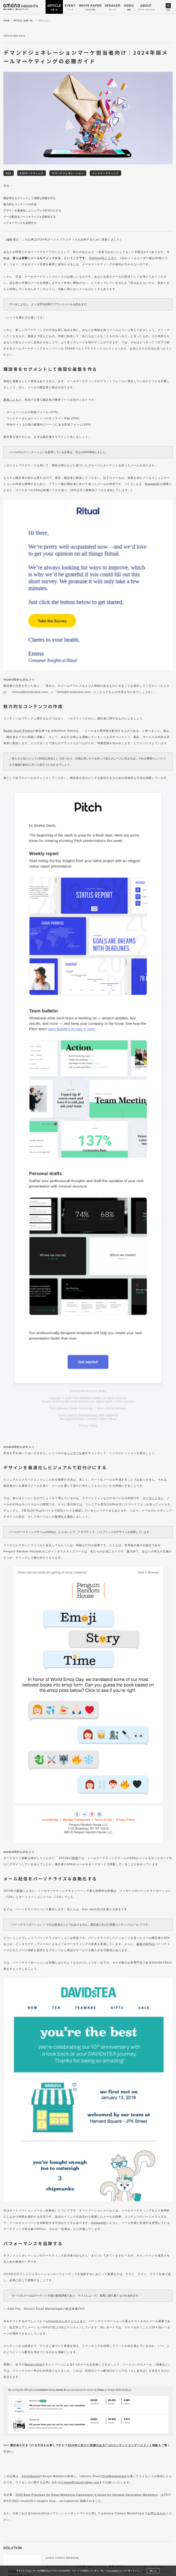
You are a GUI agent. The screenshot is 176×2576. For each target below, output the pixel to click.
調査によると (12, 399)
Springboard (31, 2476)
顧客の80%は (145, 1944)
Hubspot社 (152, 484)
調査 (75, 1858)
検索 (168, 10)
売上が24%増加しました (90, 452)
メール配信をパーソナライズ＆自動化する (29, 216)
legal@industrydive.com (81, 2482)
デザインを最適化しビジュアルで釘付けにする (32, 210)
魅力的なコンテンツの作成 (19, 204)
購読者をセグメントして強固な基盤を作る (29, 198)
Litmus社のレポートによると (66, 2321)
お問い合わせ (157, 2513)
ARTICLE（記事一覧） (23, 21)
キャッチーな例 (74, 1453)
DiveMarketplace (114, 2476)
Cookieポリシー (116, 2570)
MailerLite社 (33, 2364)
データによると (18, 304)
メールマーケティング (105, 173)
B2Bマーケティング (31, 173)
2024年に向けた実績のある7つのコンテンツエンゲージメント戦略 (113, 2445)
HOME (6, 21)
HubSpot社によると (103, 258)
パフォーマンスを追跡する (19, 222)
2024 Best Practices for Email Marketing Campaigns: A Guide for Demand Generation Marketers (86, 2494)
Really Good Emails (17, 730)
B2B (8, 173)
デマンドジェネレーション (68, 173)
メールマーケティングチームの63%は (32, 1532)
